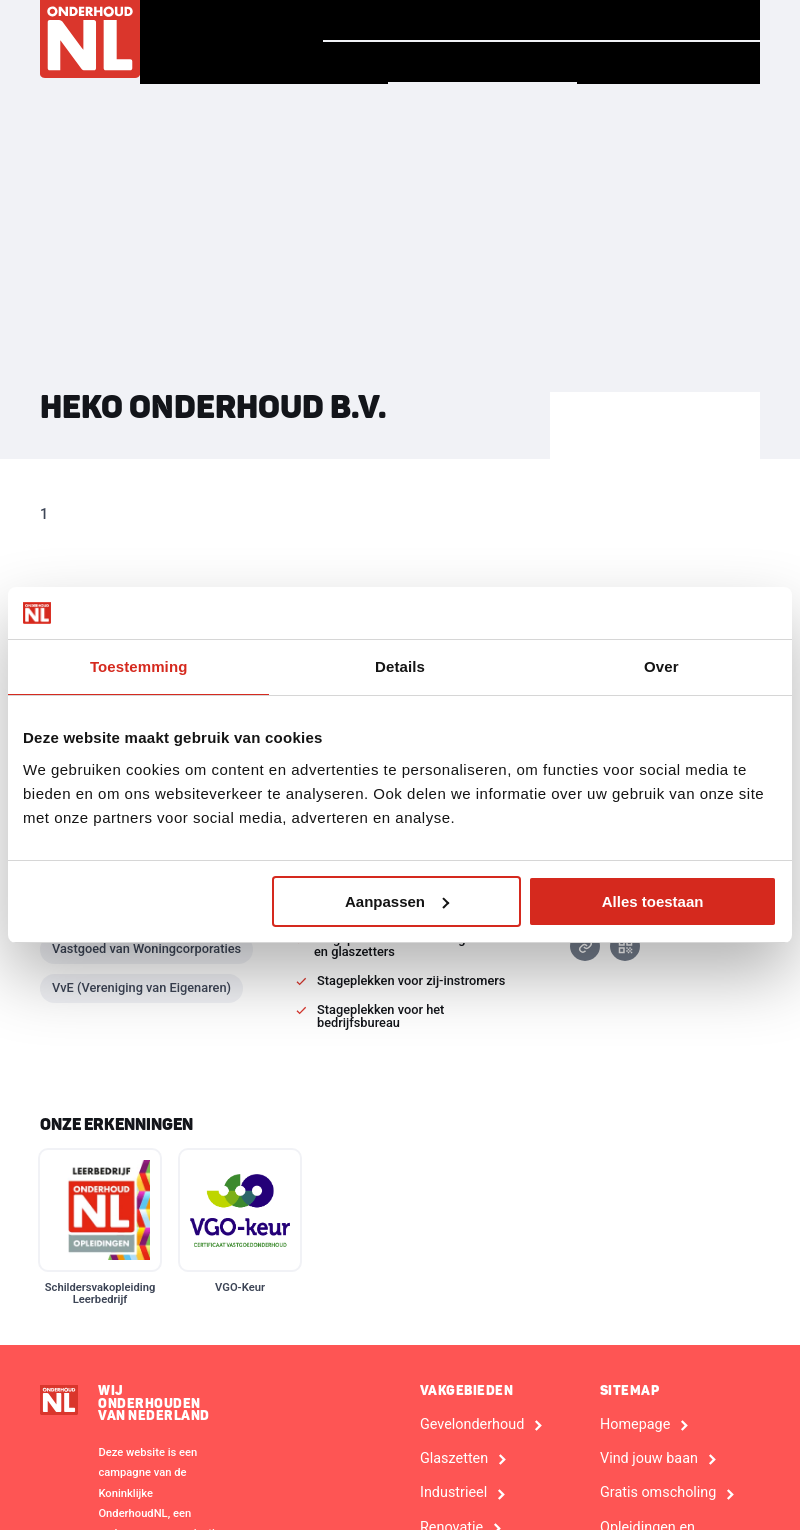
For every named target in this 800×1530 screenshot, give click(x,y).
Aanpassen (397, 901)
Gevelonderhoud (472, 1425)
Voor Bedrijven (668, 63)
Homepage (381, 19)
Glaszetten (454, 1459)
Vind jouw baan (668, 20)
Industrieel (453, 1493)
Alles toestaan (653, 901)
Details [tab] (400, 666)
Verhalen (507, 20)
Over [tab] (661, 666)
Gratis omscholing (658, 1493)
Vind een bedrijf (482, 62)
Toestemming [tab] (139, 666)
